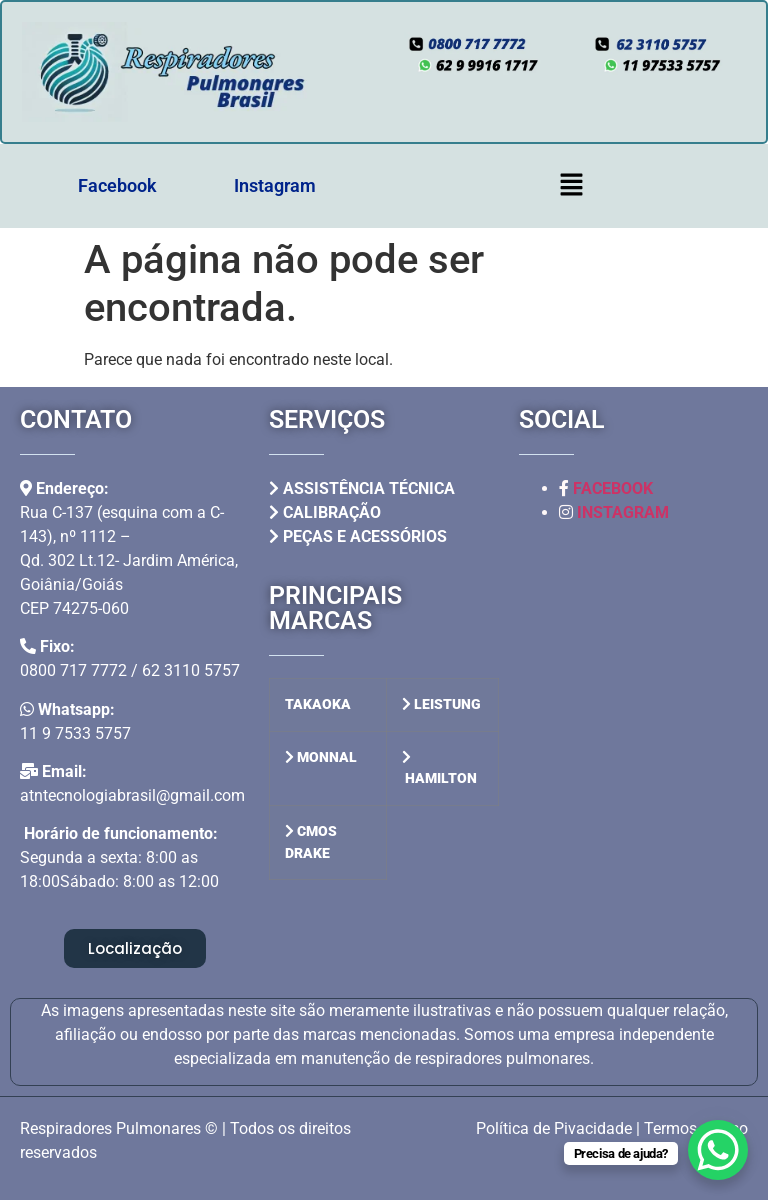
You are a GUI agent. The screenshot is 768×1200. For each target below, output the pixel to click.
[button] (571, 186)
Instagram (275, 185)
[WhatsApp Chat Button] (718, 1150)
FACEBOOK (613, 488)
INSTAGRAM (623, 512)
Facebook (117, 185)
